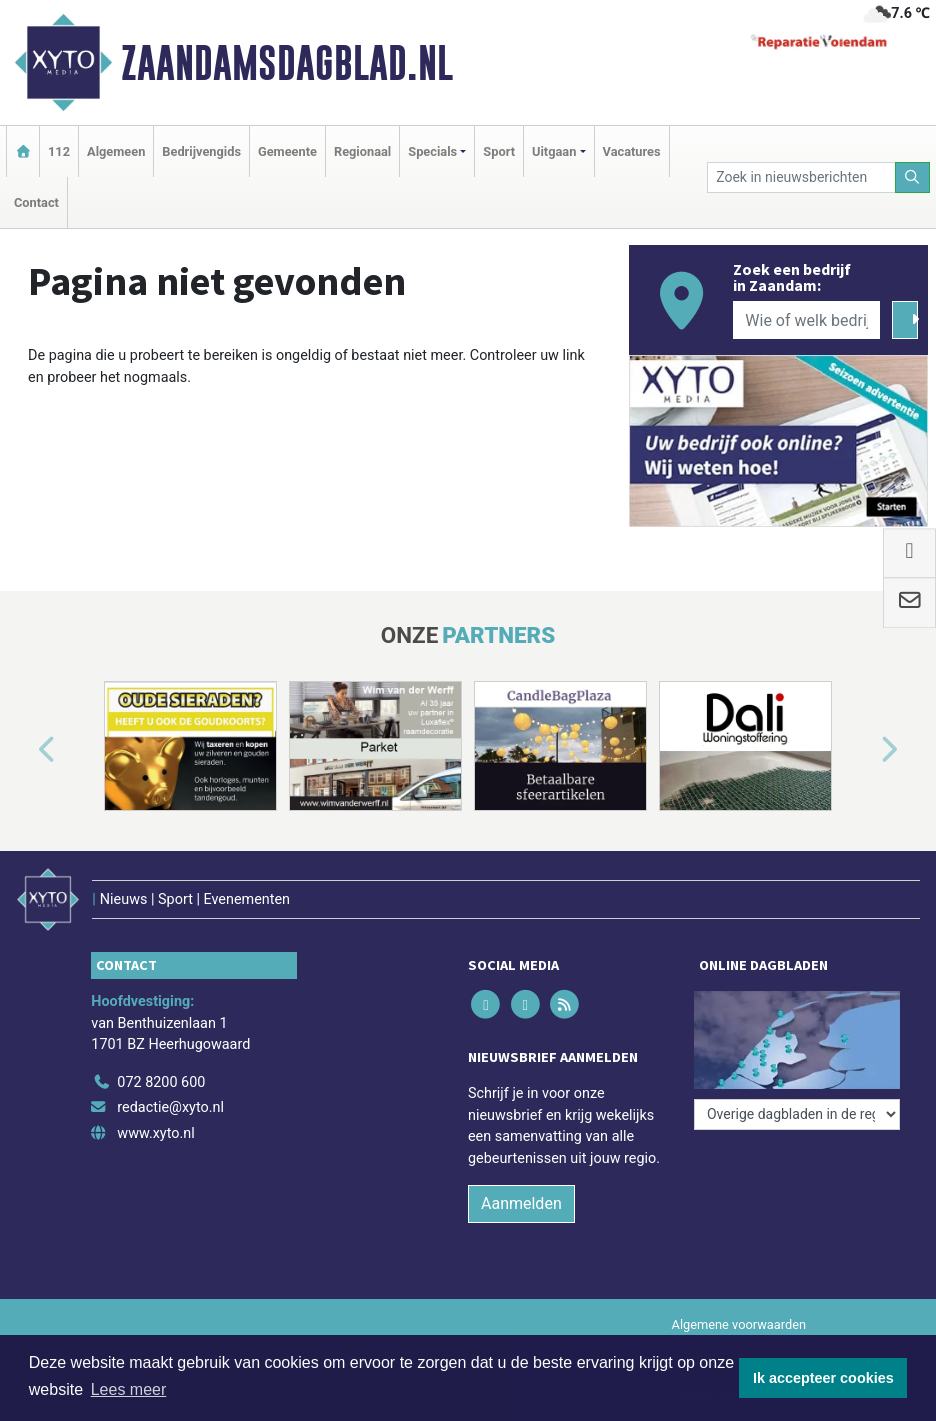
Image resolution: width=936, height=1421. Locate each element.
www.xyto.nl (155, 1133)
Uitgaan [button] (554, 151)
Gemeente (287, 151)
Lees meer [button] (129, 1389)
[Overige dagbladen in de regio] (797, 1114)
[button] (24, 750)
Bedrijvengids (201, 151)
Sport (499, 151)
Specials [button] (432, 151)
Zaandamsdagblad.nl (287, 63)
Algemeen (116, 151)
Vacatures (632, 151)
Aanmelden (521, 1203)
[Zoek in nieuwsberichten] (801, 177)
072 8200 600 (161, 1082)
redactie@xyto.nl (170, 1107)
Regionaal (362, 151)
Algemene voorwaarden (739, 1324)
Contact (36, 202)
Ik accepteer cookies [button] (823, 1378)
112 (59, 151)
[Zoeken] (913, 177)
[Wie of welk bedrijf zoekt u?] (806, 320)
